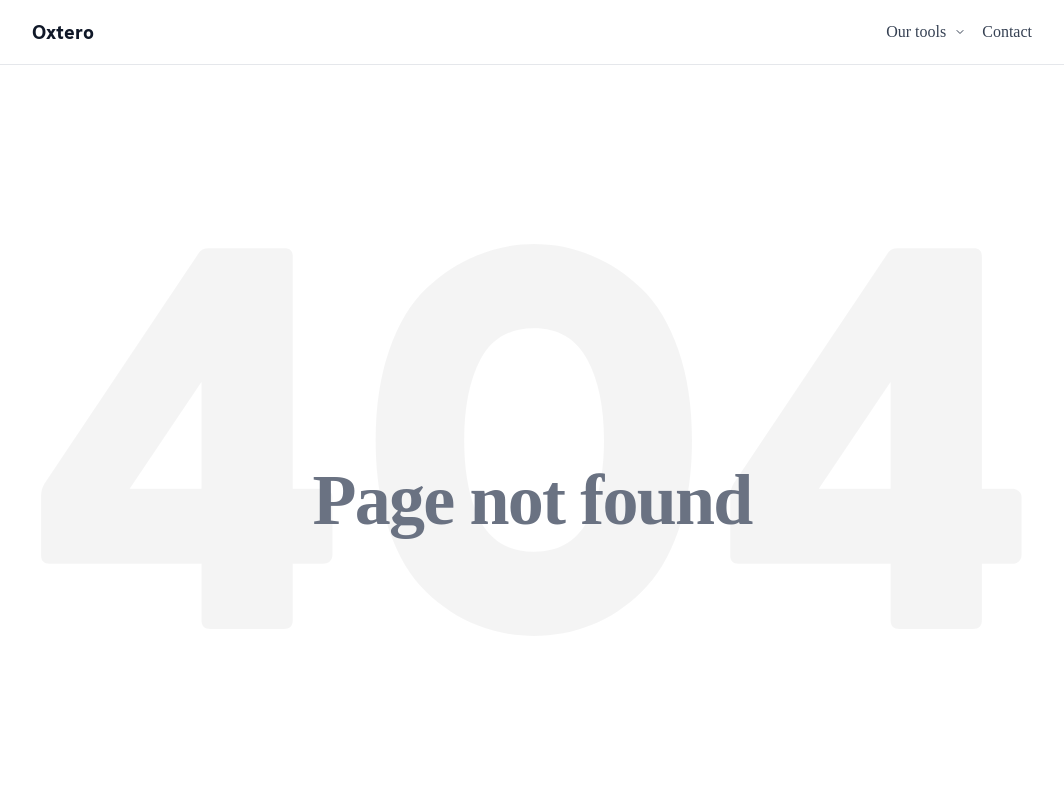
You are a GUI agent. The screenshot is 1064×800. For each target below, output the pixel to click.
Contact (1007, 31)
